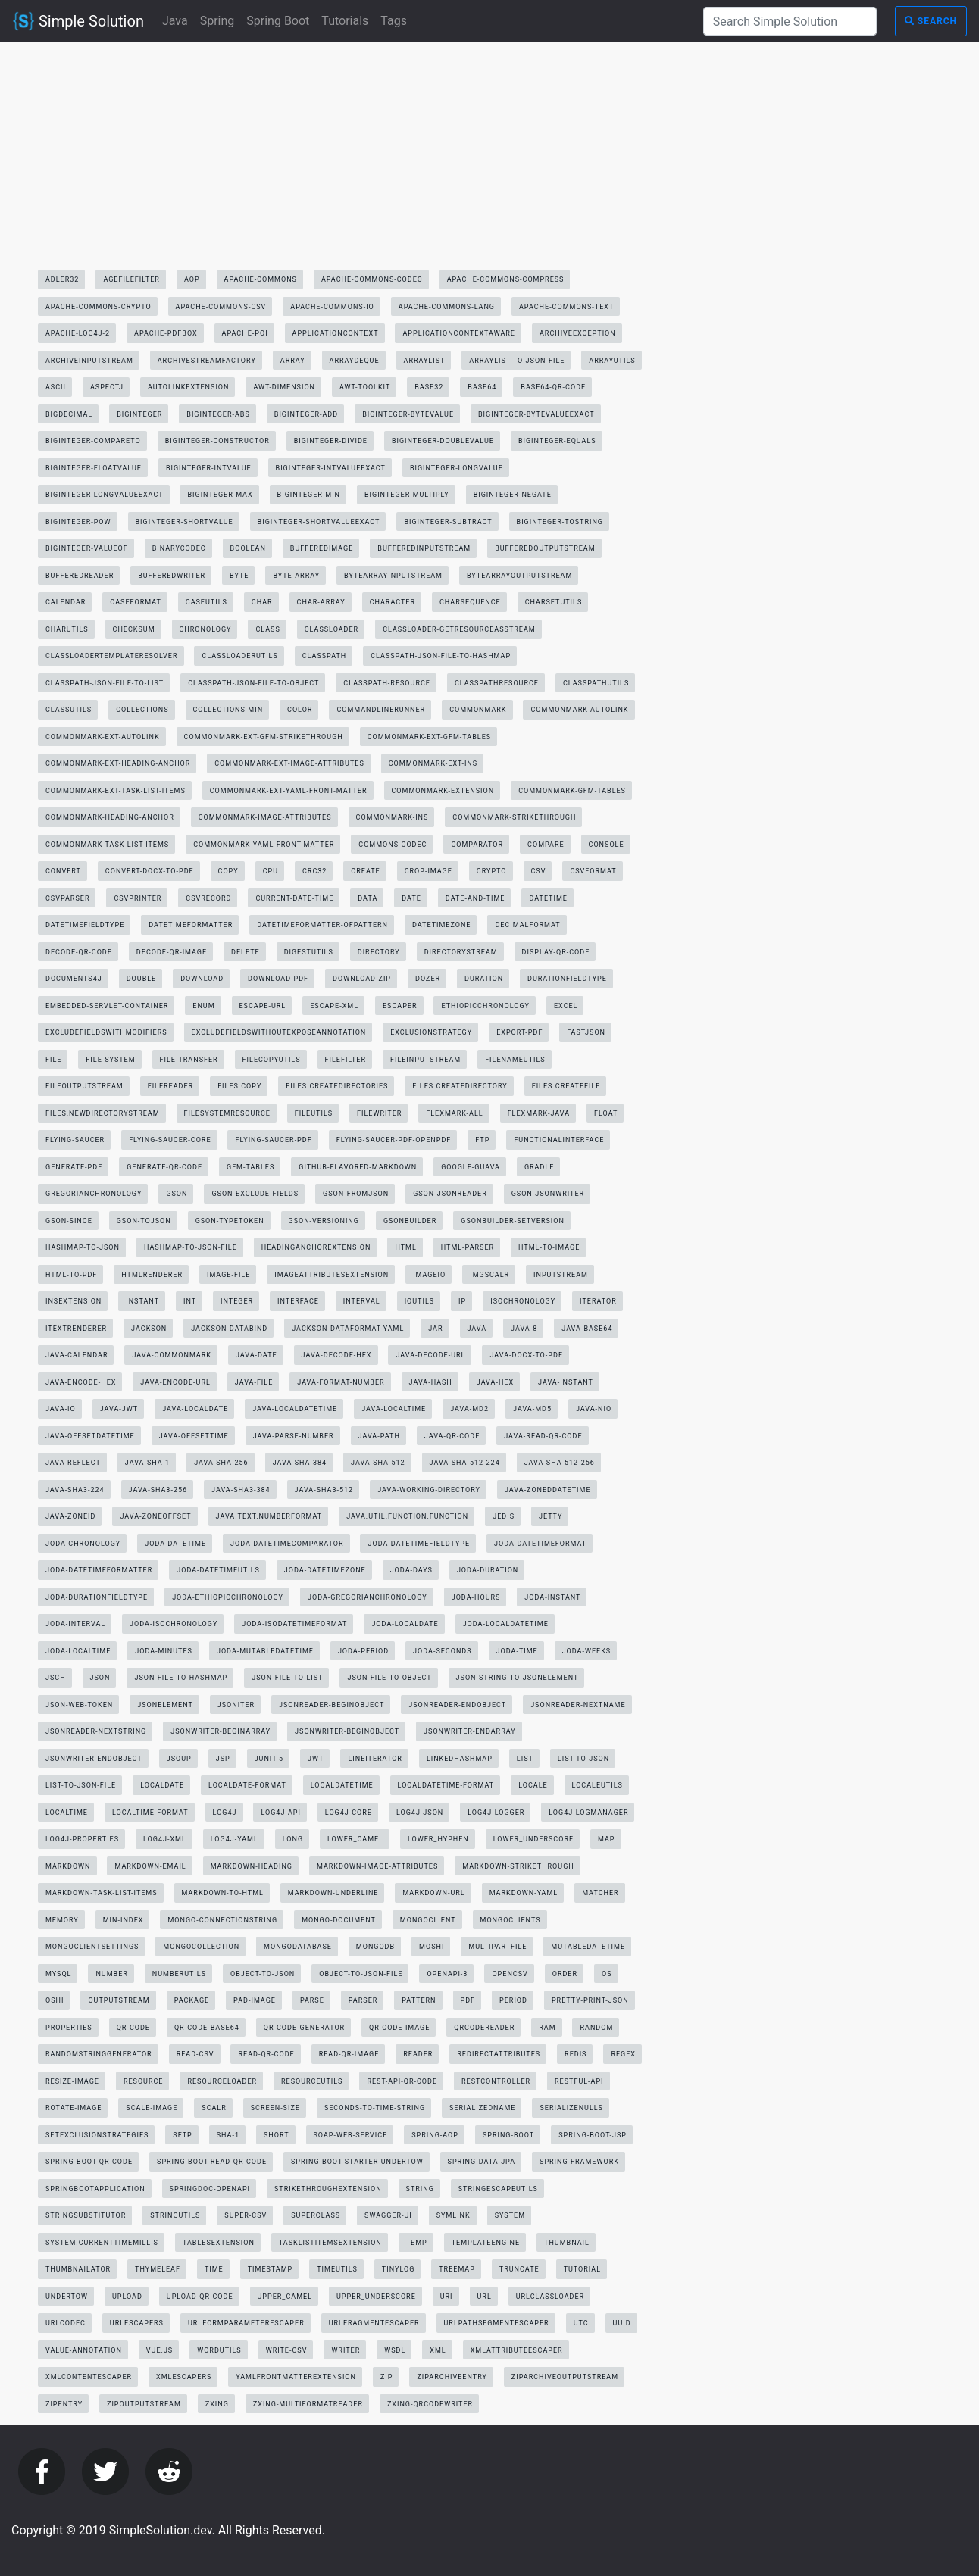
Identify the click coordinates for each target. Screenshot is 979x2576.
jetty (550, 1516)
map (606, 1839)
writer (345, 2350)
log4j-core (348, 1812)
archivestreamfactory (207, 360)
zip (386, 2377)
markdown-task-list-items (101, 1893)
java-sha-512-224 (465, 1462)
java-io (60, 1409)
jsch (55, 1677)
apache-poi (245, 333)
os (607, 1974)
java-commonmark (171, 1355)
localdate (162, 1785)
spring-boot (508, 2135)
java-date (256, 1355)
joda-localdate (404, 1624)
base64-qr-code (553, 387)
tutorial (582, 2269)
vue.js (159, 2350)
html (405, 1247)
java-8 (524, 1328)
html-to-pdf (71, 1275)
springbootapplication (95, 2189)
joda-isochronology (173, 1624)
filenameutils (515, 1059)
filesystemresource (227, 1113)
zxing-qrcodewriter (430, 2404)
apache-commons (260, 279)
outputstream (118, 2000)
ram (547, 2027)
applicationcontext (335, 333)
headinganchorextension (316, 1247)
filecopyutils (271, 1059)
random (596, 2027)
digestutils (308, 952)
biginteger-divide (331, 441)
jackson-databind (229, 1328)
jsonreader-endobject (457, 1705)
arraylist (425, 360)
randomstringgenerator (98, 2054)
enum (203, 1006)
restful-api (579, 2081)
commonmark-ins (392, 817)
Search (931, 21)
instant (142, 1301)
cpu (270, 871)
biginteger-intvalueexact (331, 468)
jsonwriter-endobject (93, 1759)
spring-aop (434, 2135)
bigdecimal (68, 414)
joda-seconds (442, 1651)
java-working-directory (428, 1490)
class (267, 629)
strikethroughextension (328, 2189)
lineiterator (375, 1759)
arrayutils (612, 360)
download (202, 978)
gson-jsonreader (450, 1193)
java (477, 1328)
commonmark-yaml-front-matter (263, 844)
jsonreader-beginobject (331, 1705)
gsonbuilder (409, 1221)
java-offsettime (194, 1436)
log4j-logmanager (588, 1812)
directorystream (461, 952)
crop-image (428, 871)
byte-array (296, 575)
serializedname (482, 2108)
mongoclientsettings (92, 1946)
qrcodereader (484, 2027)
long (293, 1839)
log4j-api (280, 1812)
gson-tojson (144, 1221)
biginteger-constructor (217, 441)
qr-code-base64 (206, 2027)
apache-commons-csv (221, 307)
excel (565, 1006)
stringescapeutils (498, 2189)
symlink (453, 2215)
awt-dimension (284, 387)
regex (623, 2054)
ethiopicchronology (485, 1006)
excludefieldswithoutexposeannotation (279, 1032)
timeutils (337, 2269)
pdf (468, 2000)
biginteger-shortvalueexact (319, 522)
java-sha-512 (378, 1462)
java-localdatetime (294, 1409)
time (214, 2269)
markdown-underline (333, 1893)
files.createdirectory (459, 1086)
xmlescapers (183, 2377)
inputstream (560, 1275)
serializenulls (571, 2108)
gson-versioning (324, 1221)
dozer (427, 978)
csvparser (67, 898)
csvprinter (137, 898)
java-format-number (340, 1382)
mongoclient (428, 1920)
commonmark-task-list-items (107, 844)
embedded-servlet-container (106, 1006)
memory (62, 1920)
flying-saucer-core (170, 1140)
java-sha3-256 (158, 1490)
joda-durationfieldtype (96, 1597)
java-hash (430, 1382)
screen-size (275, 2108)
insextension (73, 1301)
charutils (67, 629)
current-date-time (294, 898)
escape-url (262, 1006)
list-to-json (583, 1759)
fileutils (314, 1113)
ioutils (419, 1301)
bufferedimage (322, 548)
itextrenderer (76, 1328)
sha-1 (228, 2135)
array (292, 360)
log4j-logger (496, 1812)
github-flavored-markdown (358, 1167)
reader (418, 2054)
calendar (65, 602)
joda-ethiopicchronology (227, 1597)
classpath (324, 656)
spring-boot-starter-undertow (357, 2161)
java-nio (593, 1409)
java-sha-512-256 (559, 1462)
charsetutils (554, 602)
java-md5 (532, 1409)
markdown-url (433, 1893)
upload (127, 2296)
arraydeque (355, 360)
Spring (217, 21)
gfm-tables (250, 1167)
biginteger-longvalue (456, 468)
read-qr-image (349, 2054)
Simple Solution (78, 21)
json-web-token (79, 1705)
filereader (170, 1086)
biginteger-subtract (448, 522)
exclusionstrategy (431, 1032)
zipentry (64, 2404)
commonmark (477, 709)
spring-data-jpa (481, 2161)
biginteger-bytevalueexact (536, 414)
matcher (600, 1893)
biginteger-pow (78, 522)
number (111, 1974)
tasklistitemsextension (330, 2243)
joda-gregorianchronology (367, 1597)
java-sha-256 (221, 1462)
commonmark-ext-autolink (102, 737)
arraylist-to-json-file (517, 360)
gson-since (68, 1221)
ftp (482, 1140)
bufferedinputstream (424, 548)
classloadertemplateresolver (111, 656)
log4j (225, 1812)
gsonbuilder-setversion (513, 1221)
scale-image (151, 2108)
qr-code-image (399, 2027)
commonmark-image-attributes (265, 817)
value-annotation (83, 2350)
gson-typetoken (229, 1221)
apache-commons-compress (506, 279)
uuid (622, 2323)
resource (144, 2081)
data (367, 898)
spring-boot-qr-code (89, 2161)
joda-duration (487, 1570)
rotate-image (73, 2108)
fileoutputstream (84, 1086)
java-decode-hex (337, 1355)
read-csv (195, 2054)
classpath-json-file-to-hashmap (441, 656)
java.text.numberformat (269, 1516)
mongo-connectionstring (222, 1920)
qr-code (133, 2027)
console (606, 844)
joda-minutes (163, 1651)
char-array (321, 602)
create (365, 871)
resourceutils (311, 2081)
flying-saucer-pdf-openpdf (394, 1140)
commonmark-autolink (579, 709)
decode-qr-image (171, 952)
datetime (548, 898)
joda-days (411, 1570)
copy (228, 871)
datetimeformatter (191, 925)
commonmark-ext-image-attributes (289, 763)
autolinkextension (189, 387)
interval (361, 1301)
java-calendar (76, 1355)
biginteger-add (306, 414)
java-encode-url (175, 1382)
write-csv (287, 2350)
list (525, 1759)
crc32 (314, 871)
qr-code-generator (304, 2027)
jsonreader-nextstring (95, 1731)
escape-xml (334, 1006)
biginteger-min (308, 494)
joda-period (363, 1651)
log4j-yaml (234, 1839)
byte (239, 575)
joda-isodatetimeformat (294, 1624)
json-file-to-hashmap (180, 1677)
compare (546, 844)
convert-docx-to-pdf (149, 871)
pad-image (254, 2000)
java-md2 (469, 1409)
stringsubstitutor (85, 2215)
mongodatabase (298, 1946)
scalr (214, 2108)
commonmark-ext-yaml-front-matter (289, 791)
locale (532, 1785)
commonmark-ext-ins (433, 763)
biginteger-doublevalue (443, 441)
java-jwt (119, 1409)
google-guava (470, 1167)
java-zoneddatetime (548, 1490)
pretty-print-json (590, 2000)
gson (176, 1193)
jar (435, 1328)
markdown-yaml (524, 1893)
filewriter (379, 1113)
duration (483, 978)
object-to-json (262, 1974)
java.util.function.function (407, 1516)
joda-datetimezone (325, 1570)
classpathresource (497, 683)
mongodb (375, 1946)
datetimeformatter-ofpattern (322, 925)
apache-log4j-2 (77, 333)
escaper (400, 1006)
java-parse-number (293, 1436)
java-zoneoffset (155, 1516)
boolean (248, 548)
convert (63, 871)
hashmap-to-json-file (190, 1247)
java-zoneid (70, 1516)
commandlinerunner (380, 709)
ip (462, 1301)
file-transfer (189, 1059)
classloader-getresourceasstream (459, 629)
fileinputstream (425, 1059)
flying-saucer (75, 1140)
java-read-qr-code (543, 1436)
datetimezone (441, 925)
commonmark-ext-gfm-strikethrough (263, 737)
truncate (519, 2269)
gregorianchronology (93, 1193)
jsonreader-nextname (577, 1705)
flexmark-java (539, 1113)
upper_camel (285, 2296)
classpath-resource (386, 683)
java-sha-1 (147, 1462)
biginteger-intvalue (209, 468)
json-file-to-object (389, 1677)
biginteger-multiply (406, 494)
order (564, 1974)
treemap (457, 2269)
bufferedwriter (171, 575)
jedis (504, 1516)
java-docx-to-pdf (526, 1355)
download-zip (362, 978)
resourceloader (222, 2081)
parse (312, 2000)
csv (538, 871)
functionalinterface (559, 1140)
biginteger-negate (513, 494)
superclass (315, 2215)
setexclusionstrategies (97, 2135)
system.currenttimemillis (101, 2243)
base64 (482, 387)
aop (192, 279)
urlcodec (65, 2323)
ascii (55, 387)
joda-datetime (175, 1543)
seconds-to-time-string (374, 2108)
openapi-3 (447, 1974)
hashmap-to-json (82, 1247)
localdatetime (342, 1785)
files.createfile (566, 1086)
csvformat (593, 871)
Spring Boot (277, 21)
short (276, 2135)
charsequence (470, 602)
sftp (182, 2135)
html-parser (467, 1247)
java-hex (495, 1382)
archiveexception (578, 333)
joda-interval (75, 1624)
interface (298, 1301)
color (299, 709)
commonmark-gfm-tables (572, 791)
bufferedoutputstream (545, 548)
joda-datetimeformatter (98, 1570)
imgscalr (489, 1275)
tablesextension (219, 2243)
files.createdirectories (337, 1086)
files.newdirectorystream (102, 1113)
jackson (149, 1328)
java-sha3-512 (324, 1490)
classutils (68, 709)
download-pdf (278, 978)
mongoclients (510, 1920)
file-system (110, 1059)
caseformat (135, 602)
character (392, 602)
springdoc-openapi (210, 2189)
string (420, 2189)
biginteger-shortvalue (184, 522)
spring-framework (579, 2161)
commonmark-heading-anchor (109, 817)
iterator (598, 1301)
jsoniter (236, 1705)
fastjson (586, 1032)
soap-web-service (351, 2135)
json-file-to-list (287, 1677)
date (411, 898)
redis (575, 2054)
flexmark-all (454, 1113)
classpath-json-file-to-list (104, 683)
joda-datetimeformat (540, 1543)
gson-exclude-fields (255, 1193)
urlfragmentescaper (374, 2323)
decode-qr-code (78, 952)
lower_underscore (533, 1839)
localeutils (597, 1785)
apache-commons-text (566, 307)
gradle (539, 1167)
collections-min (228, 709)
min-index (123, 1920)
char (262, 602)
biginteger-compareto (93, 441)
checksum (134, 629)
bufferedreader (79, 575)
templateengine (486, 2243)
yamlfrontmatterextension (296, 2377)
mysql (58, 1974)
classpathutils (596, 683)
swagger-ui (388, 2215)
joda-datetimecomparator (287, 1543)
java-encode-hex (80, 1382)
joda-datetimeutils (218, 1570)
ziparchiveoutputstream (564, 2377)
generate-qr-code (164, 1167)
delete (245, 952)
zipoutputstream (144, 2404)
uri (446, 2296)
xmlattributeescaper (517, 2350)
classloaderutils (239, 656)
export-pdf (519, 1032)
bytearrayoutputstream (519, 575)
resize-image (72, 2081)
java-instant (565, 1382)
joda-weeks (586, 1651)
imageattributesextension (331, 1275)
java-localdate (195, 1409)
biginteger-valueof (86, 548)
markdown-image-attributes (377, 1866)
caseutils (206, 602)
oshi (54, 2000)
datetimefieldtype (84, 925)
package (191, 2000)
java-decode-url (430, 1355)
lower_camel (355, 1839)
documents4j (73, 978)
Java (175, 21)
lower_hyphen (438, 1839)
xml (438, 2350)
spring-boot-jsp (592, 2135)
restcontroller (495, 2081)
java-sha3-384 (241, 1490)
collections (142, 709)
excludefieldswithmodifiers (106, 1032)
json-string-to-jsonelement (517, 1677)
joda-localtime (78, 1651)
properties (68, 2027)
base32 (428, 387)
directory (379, 952)
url (484, 2296)
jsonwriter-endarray (469, 1731)
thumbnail (567, 2243)
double (142, 978)
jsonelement (165, 1705)
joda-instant (552, 1597)
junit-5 (269, 1759)
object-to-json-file (360, 1974)
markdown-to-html (223, 1893)
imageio (429, 1275)
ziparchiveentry (451, 2377)
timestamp (270, 2269)
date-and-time (475, 898)
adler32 (62, 279)
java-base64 (586, 1328)
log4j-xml (164, 1839)
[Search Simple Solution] (790, 21)
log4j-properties (82, 1839)
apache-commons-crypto (98, 307)
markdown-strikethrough (518, 1866)
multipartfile (497, 1946)
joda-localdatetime (506, 1624)
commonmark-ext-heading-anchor (117, 763)
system (510, 2215)
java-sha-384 (300, 1462)
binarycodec (179, 548)
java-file (254, 1382)
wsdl (394, 2350)
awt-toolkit (364, 387)
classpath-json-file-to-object (253, 683)
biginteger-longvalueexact (104, 494)
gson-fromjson (356, 1193)
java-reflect (73, 1462)
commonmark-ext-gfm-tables (429, 737)
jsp (223, 1759)
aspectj (107, 387)
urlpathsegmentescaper (496, 2323)
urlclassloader (550, 2296)
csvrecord (208, 898)
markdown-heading (251, 1866)
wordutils (219, 2350)
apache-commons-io (332, 307)
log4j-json (419, 1812)
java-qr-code (452, 1436)
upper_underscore (376, 2296)
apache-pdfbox (166, 333)
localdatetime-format (446, 1785)
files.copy (239, 1086)
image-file (228, 1275)
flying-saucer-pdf (273, 1140)
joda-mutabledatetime (265, 1651)
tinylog (398, 2269)
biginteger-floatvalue (93, 468)
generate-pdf (73, 1167)
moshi (431, 1946)
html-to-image (549, 1247)
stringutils (175, 2215)
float (606, 1113)
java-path (379, 1436)
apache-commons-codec (372, 279)
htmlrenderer (152, 1275)
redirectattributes (498, 2054)
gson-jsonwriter (547, 1193)
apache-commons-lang (447, 307)
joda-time (517, 1651)
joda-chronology (82, 1543)
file (53, 1059)
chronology (206, 629)
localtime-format (150, 1812)
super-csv (245, 2215)
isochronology (522, 1301)
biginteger (139, 414)
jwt (316, 1759)
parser (363, 2000)
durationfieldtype (567, 978)
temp (416, 2243)
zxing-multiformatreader (308, 2404)
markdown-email (150, 1866)
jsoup (179, 1759)
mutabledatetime (588, 1946)
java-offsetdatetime (90, 1436)
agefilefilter (131, 279)
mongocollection (201, 1946)
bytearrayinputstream (393, 575)
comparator (477, 844)
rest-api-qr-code (402, 2081)
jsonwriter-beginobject (347, 1731)
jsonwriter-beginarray (220, 1731)
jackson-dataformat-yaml (348, 1328)
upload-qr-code (200, 2296)
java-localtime (393, 1409)
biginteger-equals (557, 441)
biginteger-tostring (560, 522)
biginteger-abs (218, 414)
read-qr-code (266, 2054)
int (189, 1301)
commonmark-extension (443, 791)
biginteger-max (219, 494)
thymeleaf (157, 2269)
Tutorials (344, 21)
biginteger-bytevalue (408, 414)
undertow (66, 2296)
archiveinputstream (89, 360)
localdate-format (247, 1785)
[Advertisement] (344, 160)
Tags (393, 21)
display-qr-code (556, 952)
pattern (419, 2000)
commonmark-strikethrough (514, 817)
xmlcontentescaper (88, 2377)
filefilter (345, 1059)
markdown (68, 1866)
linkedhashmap (460, 1759)
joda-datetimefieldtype (419, 1543)
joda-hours (476, 1597)
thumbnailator (78, 2269)
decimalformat (527, 925)
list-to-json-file (80, 1785)
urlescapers (137, 2323)
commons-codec (392, 844)
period (513, 2000)
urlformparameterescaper (246, 2323)
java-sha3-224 (75, 1490)
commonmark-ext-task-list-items (115, 791)
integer (237, 1301)
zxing (217, 2404)
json (100, 1677)
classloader (331, 629)
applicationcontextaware (458, 333)
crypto (492, 871)
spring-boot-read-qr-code (212, 2161)
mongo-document (339, 1920)
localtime (66, 1812)
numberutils (179, 1974)
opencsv (509, 1974)
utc (581, 2323)
